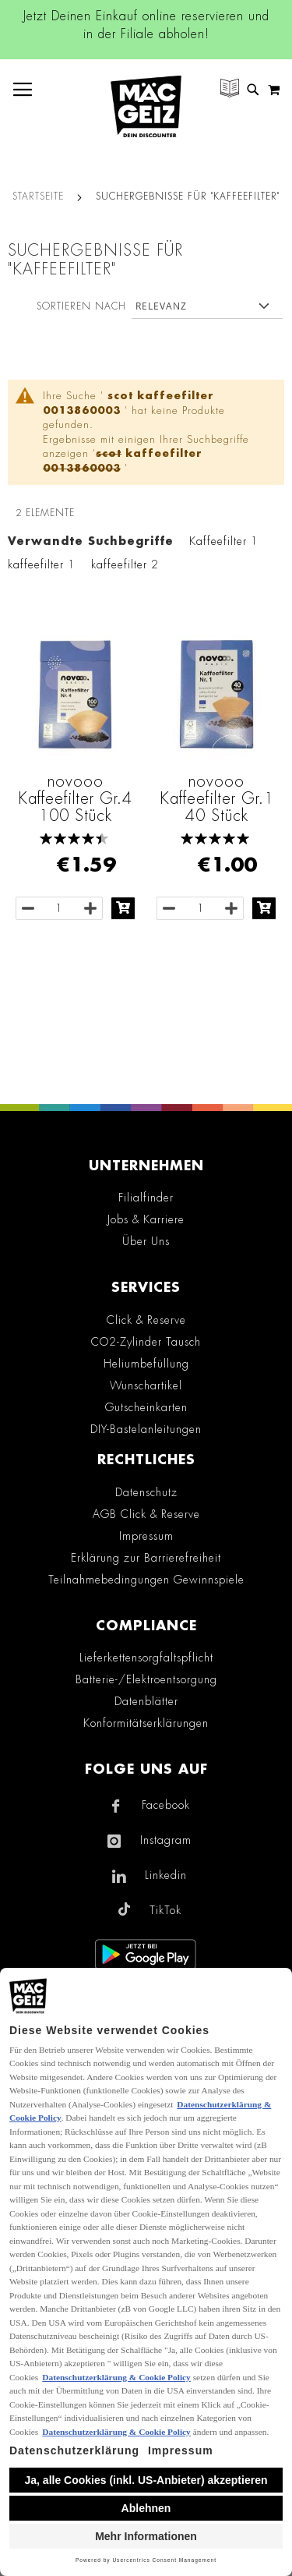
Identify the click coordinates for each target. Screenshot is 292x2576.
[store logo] (146, 106)
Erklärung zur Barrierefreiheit (146, 1557)
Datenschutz (146, 1492)
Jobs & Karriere (146, 1219)
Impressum (146, 1535)
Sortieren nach (81, 306)
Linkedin (166, 1875)
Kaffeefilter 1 (224, 541)
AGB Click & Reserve (146, 1514)
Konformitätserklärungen (146, 1723)
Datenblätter (146, 1701)
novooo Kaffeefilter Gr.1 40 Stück (217, 798)
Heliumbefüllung (146, 1363)
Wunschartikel (146, 1385)
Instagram (166, 1840)
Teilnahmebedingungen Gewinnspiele (146, 1579)
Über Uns (146, 1241)
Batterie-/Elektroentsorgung (146, 1679)
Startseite (38, 196)
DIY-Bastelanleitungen (146, 1429)
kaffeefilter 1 (42, 564)
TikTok (165, 1910)
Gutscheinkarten (146, 1407)
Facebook (166, 1804)
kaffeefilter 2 (125, 564)
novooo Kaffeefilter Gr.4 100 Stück (75, 798)
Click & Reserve (146, 1320)
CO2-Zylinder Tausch (146, 1341)
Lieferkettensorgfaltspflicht (146, 1657)
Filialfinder (146, 1197)
